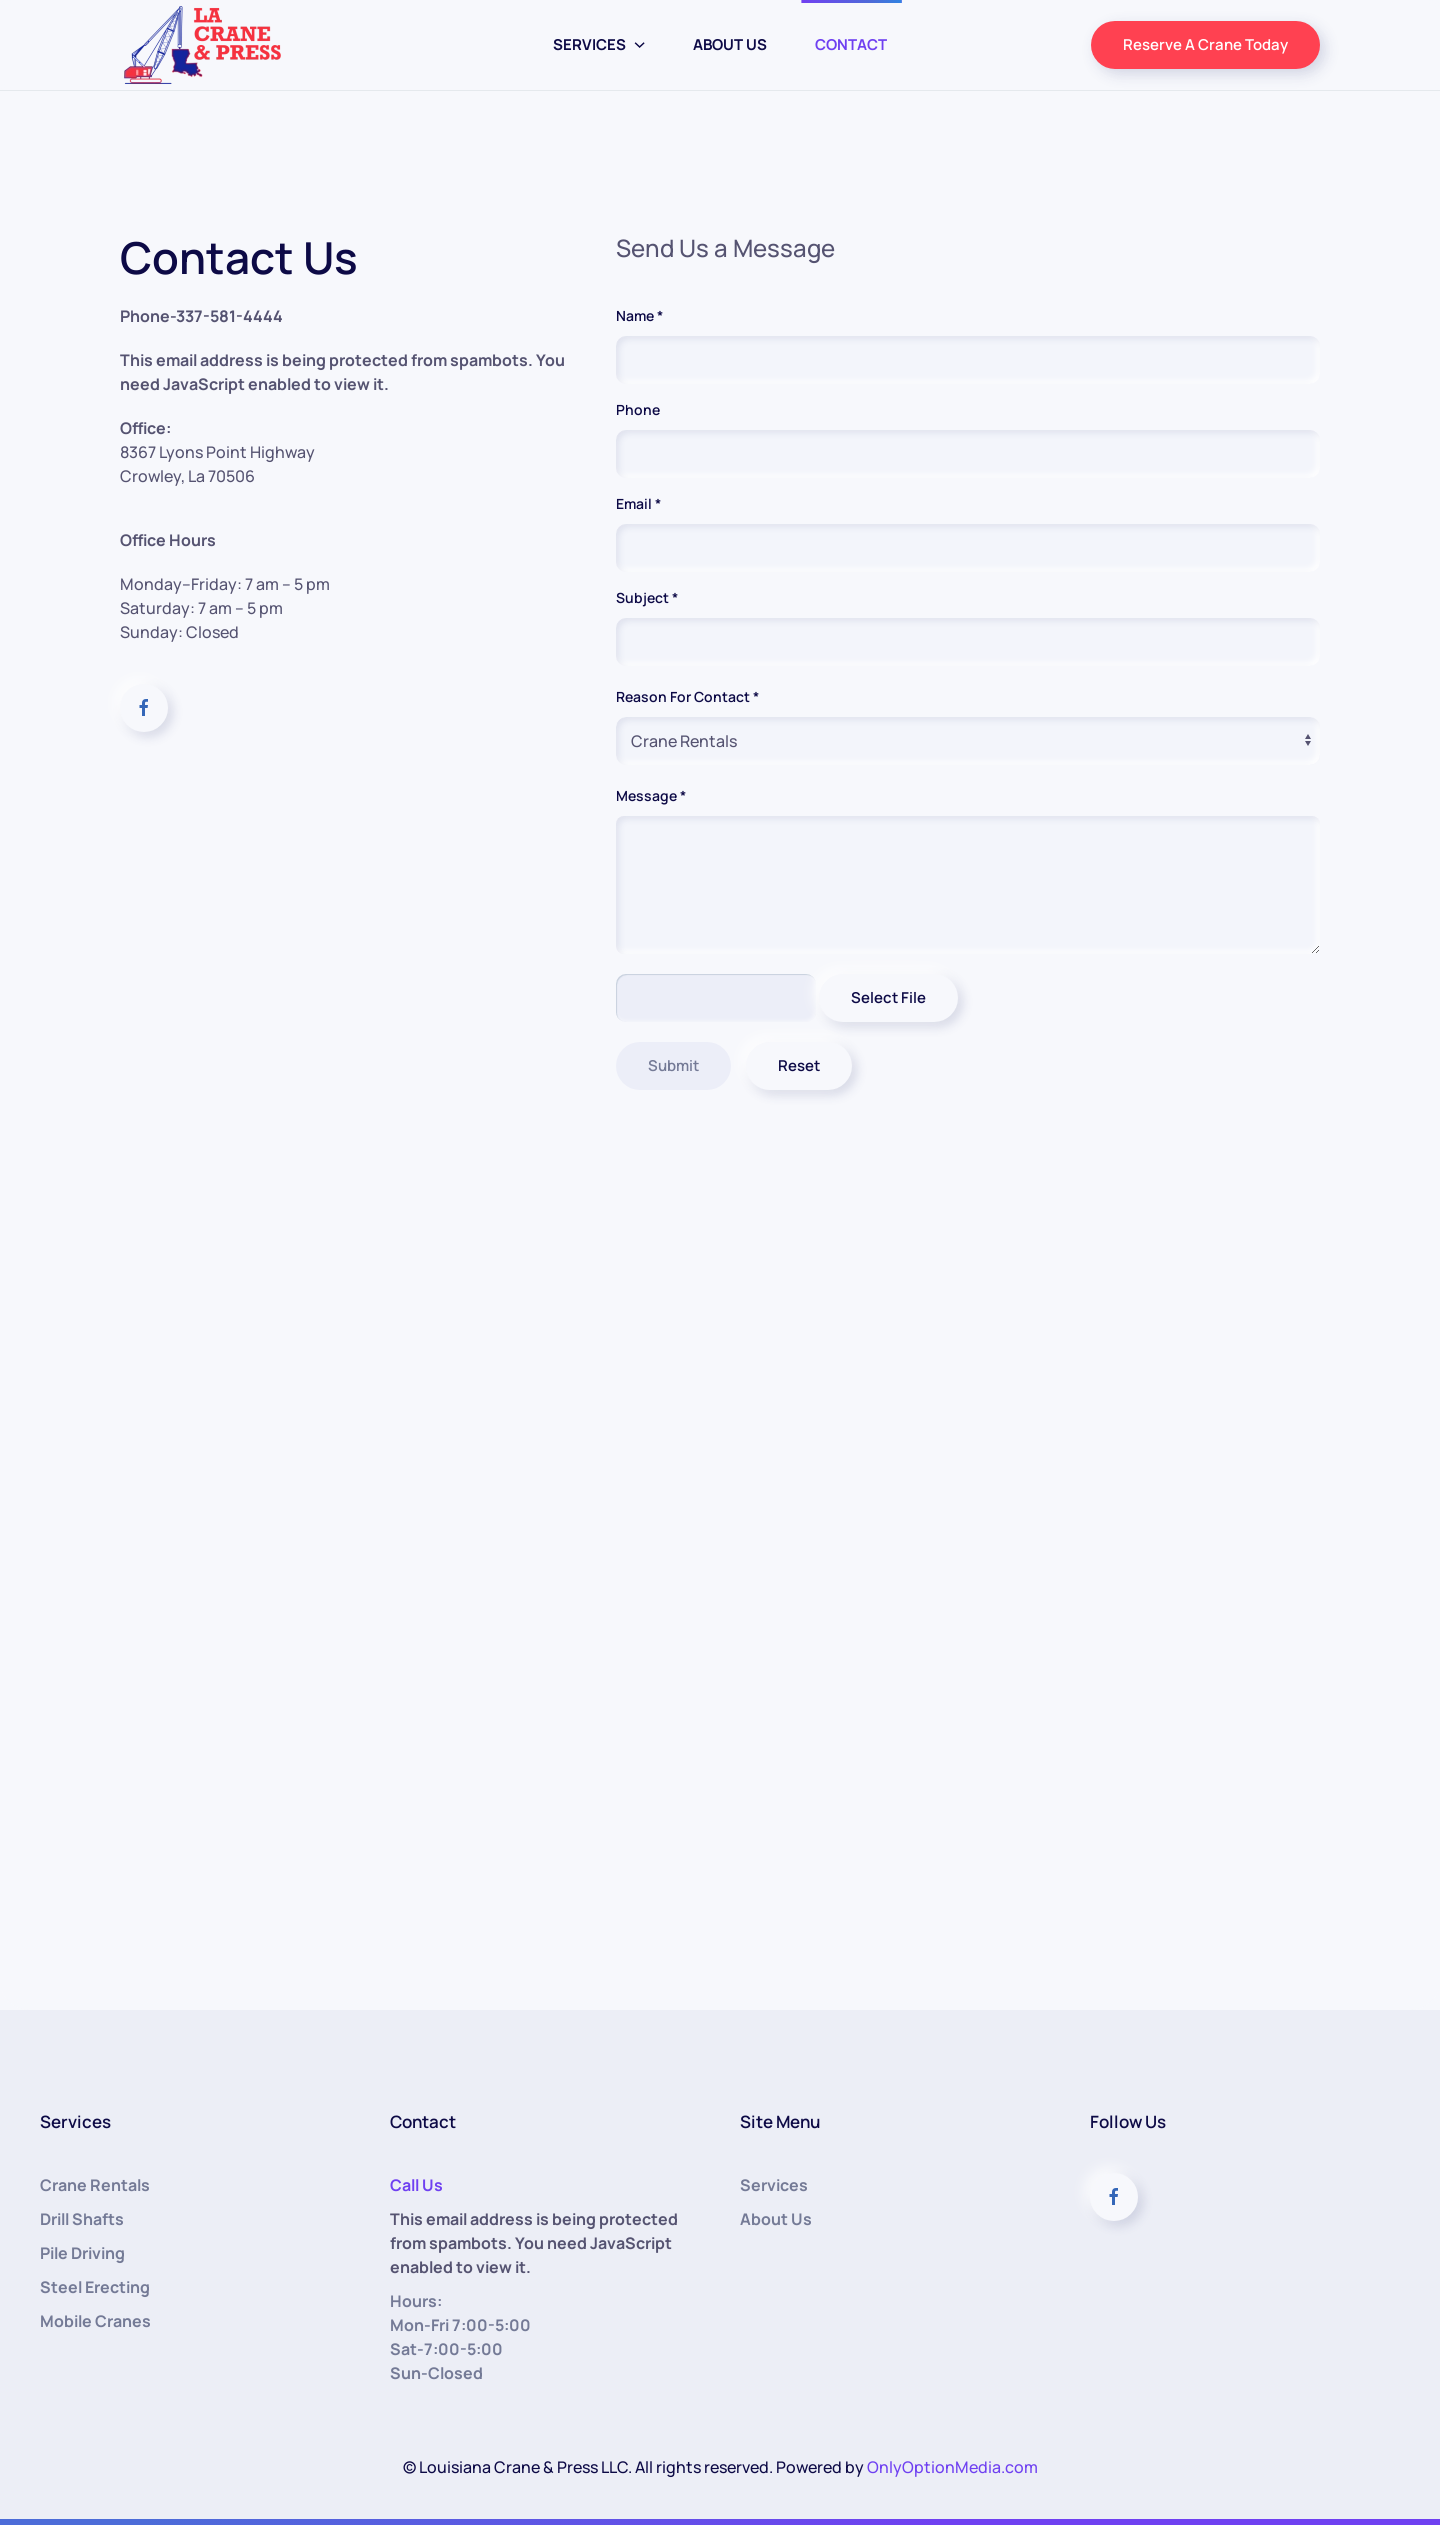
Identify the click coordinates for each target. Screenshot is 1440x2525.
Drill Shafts (82, 2219)
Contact (851, 44)
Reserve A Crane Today (1205, 44)
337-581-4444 (229, 316)
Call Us (416, 2185)
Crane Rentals (95, 2185)
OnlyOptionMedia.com (952, 2467)
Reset (805, 1065)
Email (638, 503)
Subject (647, 597)
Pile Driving (82, 2253)
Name (639, 315)
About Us (730, 44)
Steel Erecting (95, 2287)
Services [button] (599, 44)
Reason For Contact (687, 696)
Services (774, 2185)
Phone (638, 409)
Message (662, 798)
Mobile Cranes (95, 2321)
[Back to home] (203, 45)
